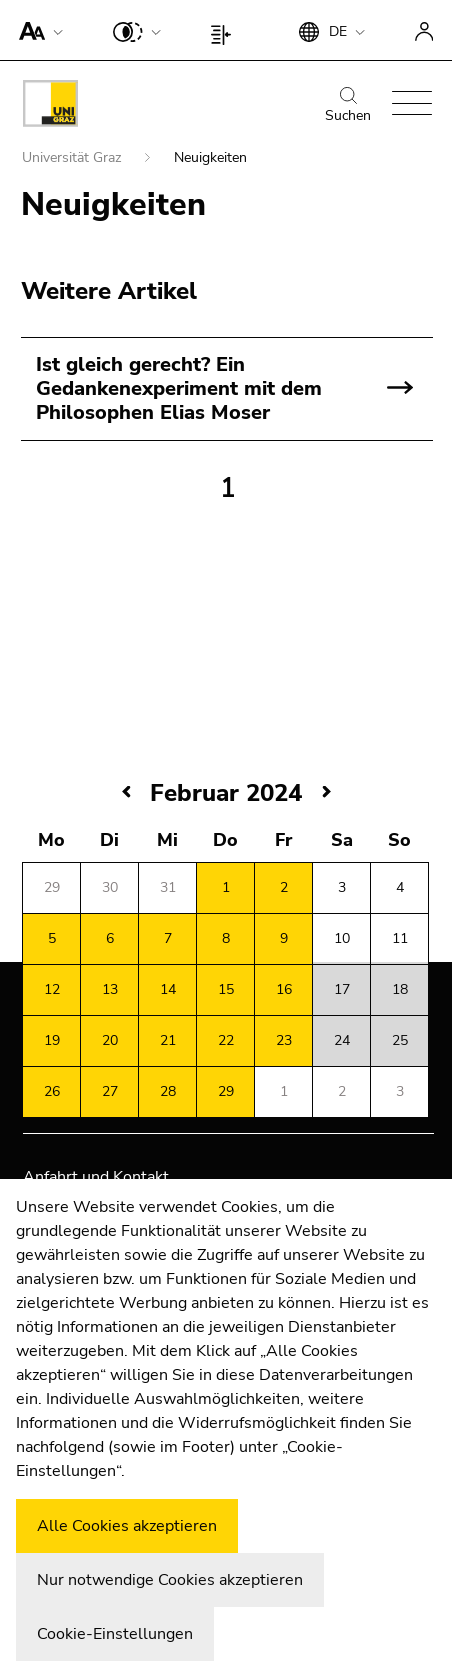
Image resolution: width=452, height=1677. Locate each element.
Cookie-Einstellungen (115, 1634)
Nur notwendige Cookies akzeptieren (170, 1580)
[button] (36, 30)
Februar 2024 (226, 793)
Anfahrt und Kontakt (96, 1177)
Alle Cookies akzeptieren (127, 1526)
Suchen (348, 106)
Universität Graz (73, 157)
